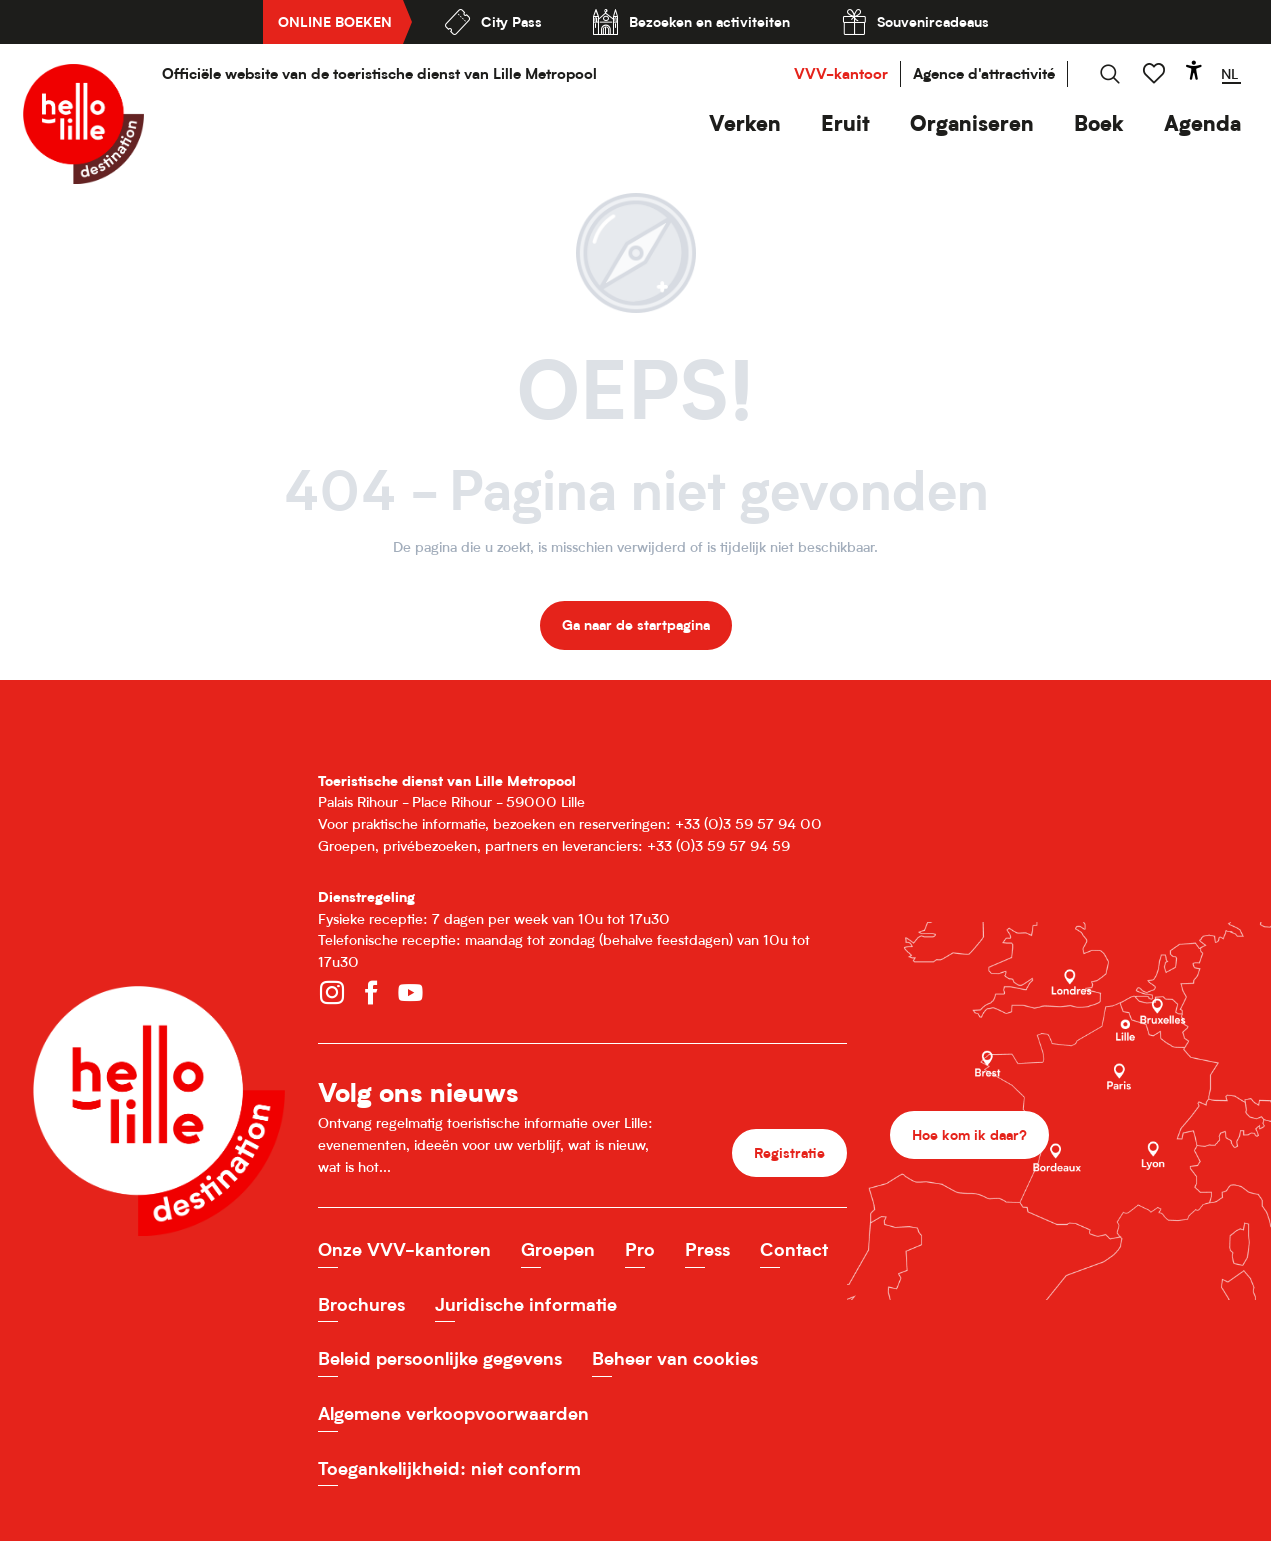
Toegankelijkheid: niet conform (449, 1468)
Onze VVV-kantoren (404, 1249)
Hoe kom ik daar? (969, 1134)
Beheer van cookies (675, 1358)
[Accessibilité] (1194, 70)
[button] (745, 123)
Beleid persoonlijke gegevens (440, 1358)
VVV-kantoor (841, 73)
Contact (794, 1249)
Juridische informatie (526, 1304)
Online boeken (335, 21)
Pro (640, 1249)
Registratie (789, 1152)
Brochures (361, 1304)
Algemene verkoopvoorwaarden (453, 1413)
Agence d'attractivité (984, 73)
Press (707, 1249)
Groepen (558, 1249)
